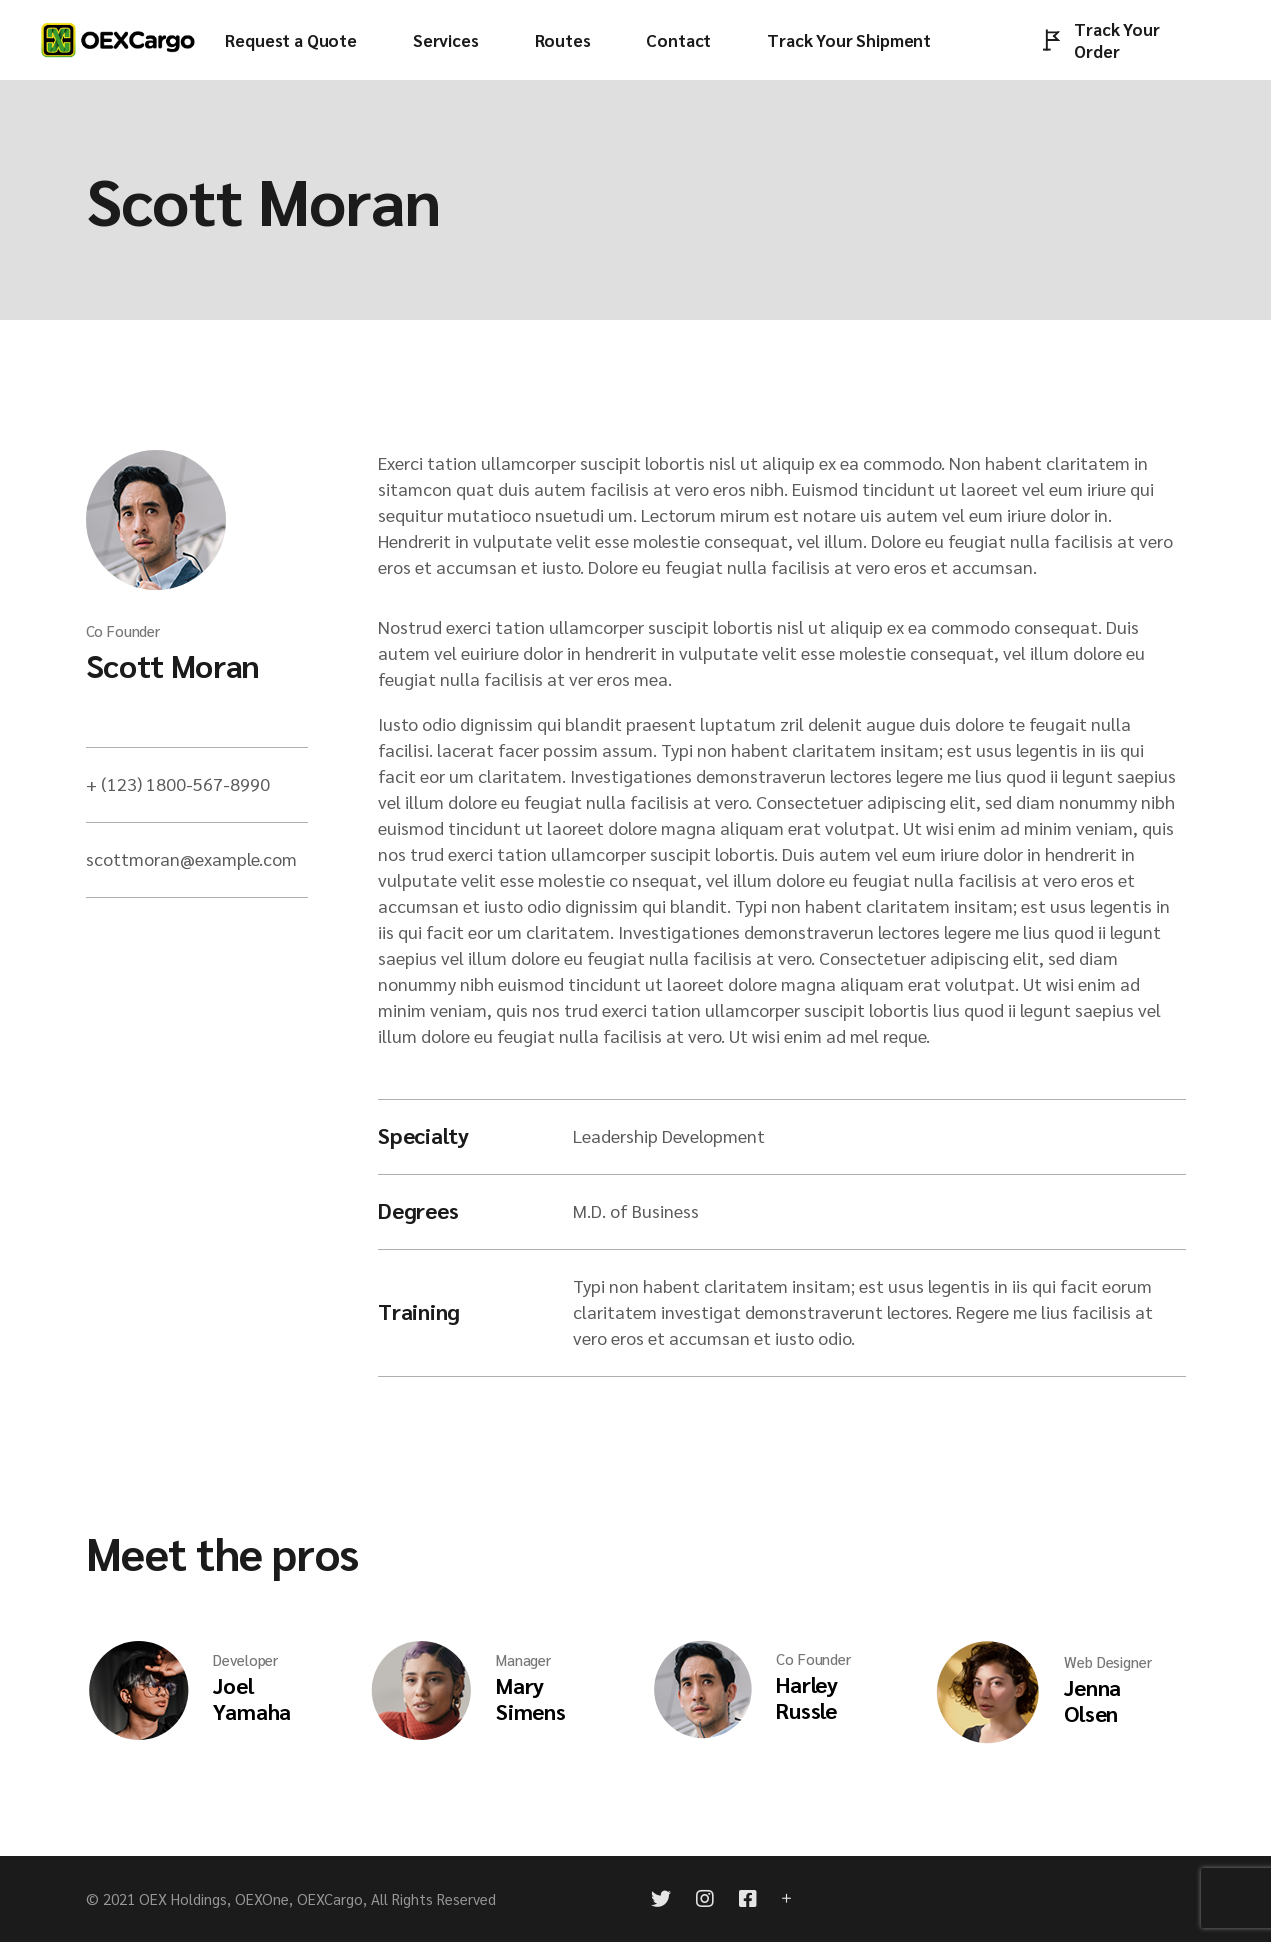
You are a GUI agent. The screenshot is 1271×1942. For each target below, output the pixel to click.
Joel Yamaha (252, 1698)
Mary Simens (531, 1698)
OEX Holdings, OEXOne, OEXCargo (251, 1898)
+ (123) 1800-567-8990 (178, 783)
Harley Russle (807, 1697)
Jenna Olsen (1092, 1700)
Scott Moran (173, 664)
